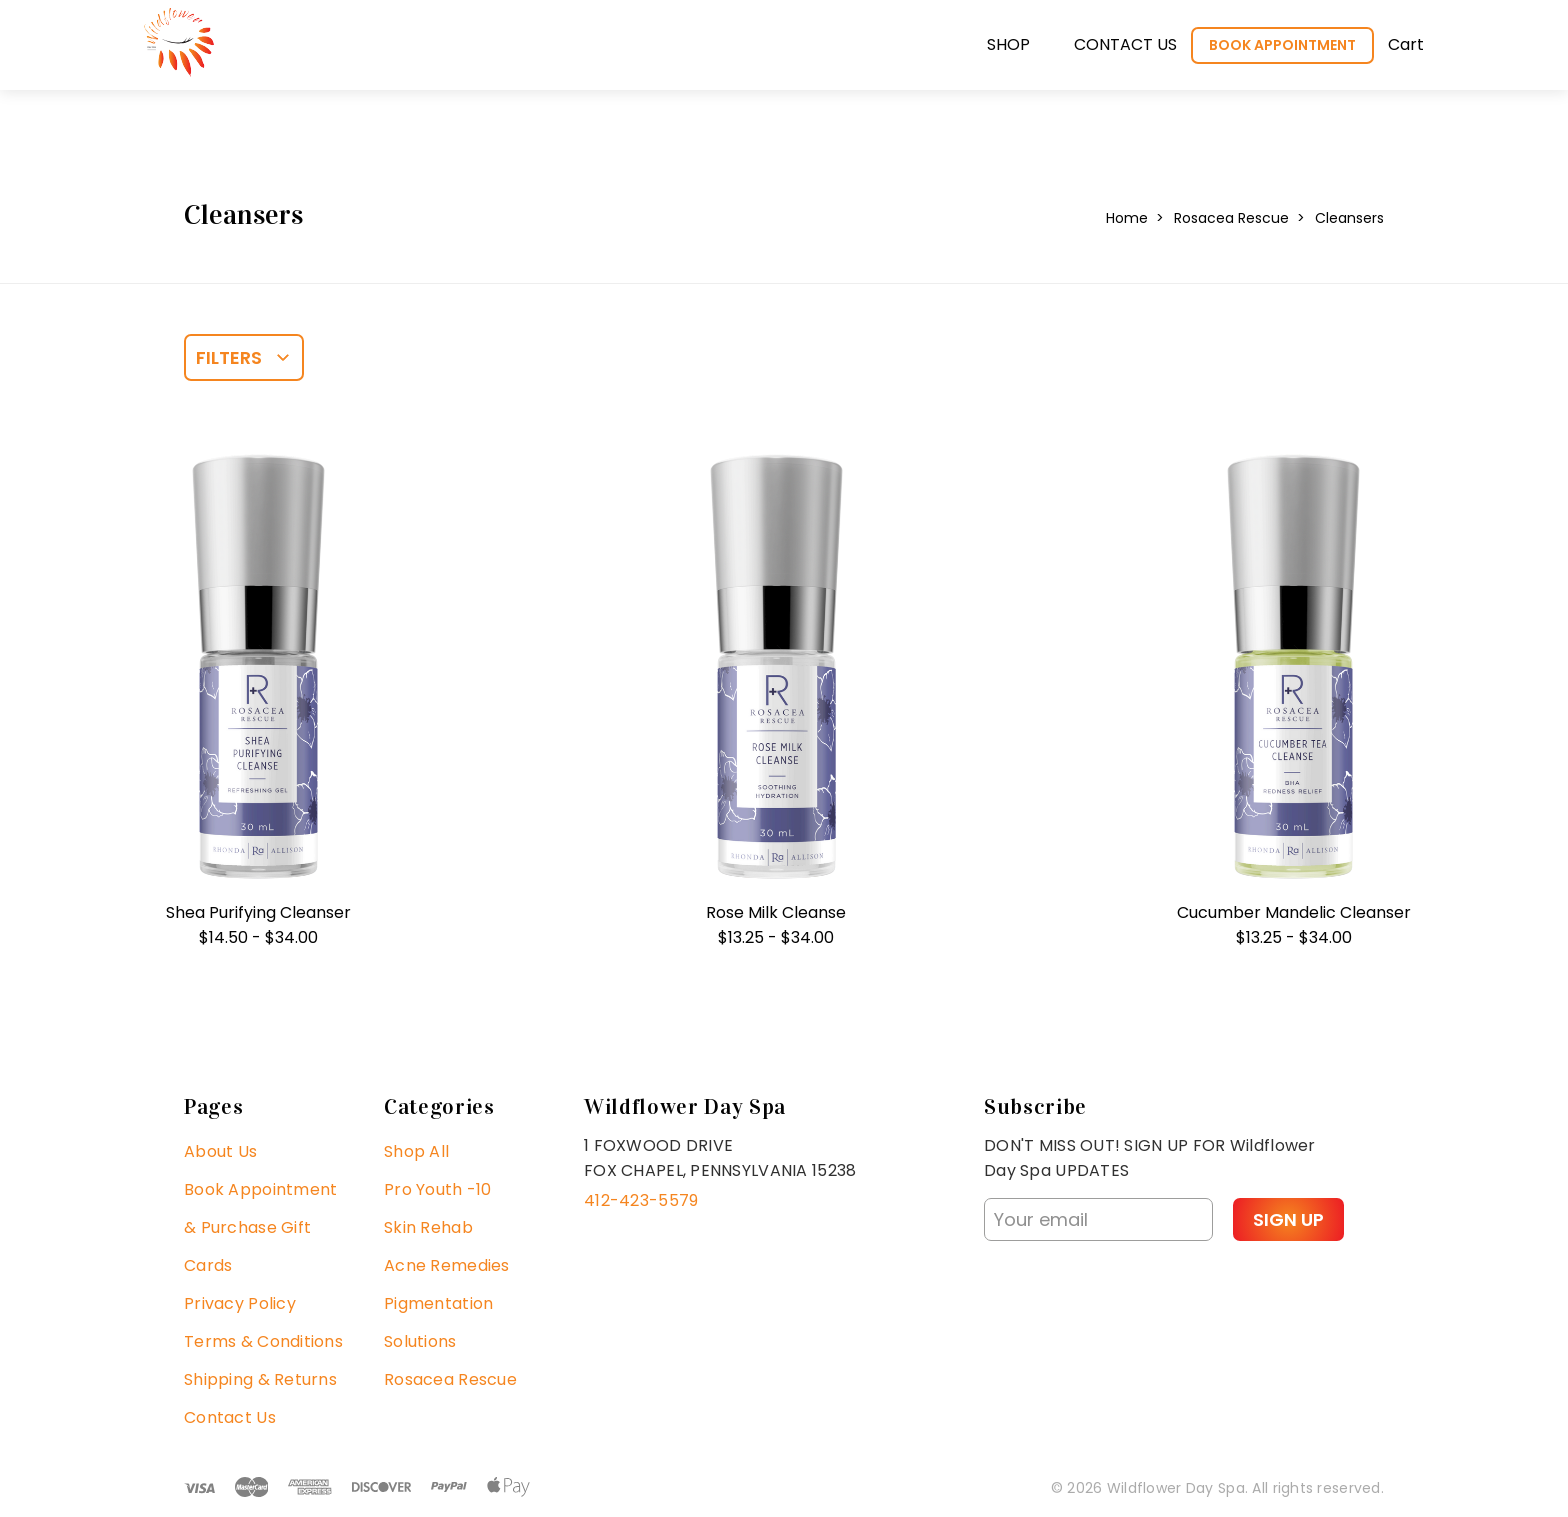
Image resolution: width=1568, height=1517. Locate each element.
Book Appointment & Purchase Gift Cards (260, 1227)
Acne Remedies (447, 1265)
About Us (220, 1151)
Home (1127, 218)
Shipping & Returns (260, 1379)
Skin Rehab (428, 1227)
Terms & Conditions (263, 1341)
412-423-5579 (641, 1200)
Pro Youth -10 (438, 1189)
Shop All (416, 1151)
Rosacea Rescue (1231, 218)
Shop (1008, 44)
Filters (229, 357)
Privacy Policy (240, 1303)
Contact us (1125, 44)
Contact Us (230, 1417)
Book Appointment (1282, 45)
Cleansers (1349, 218)
